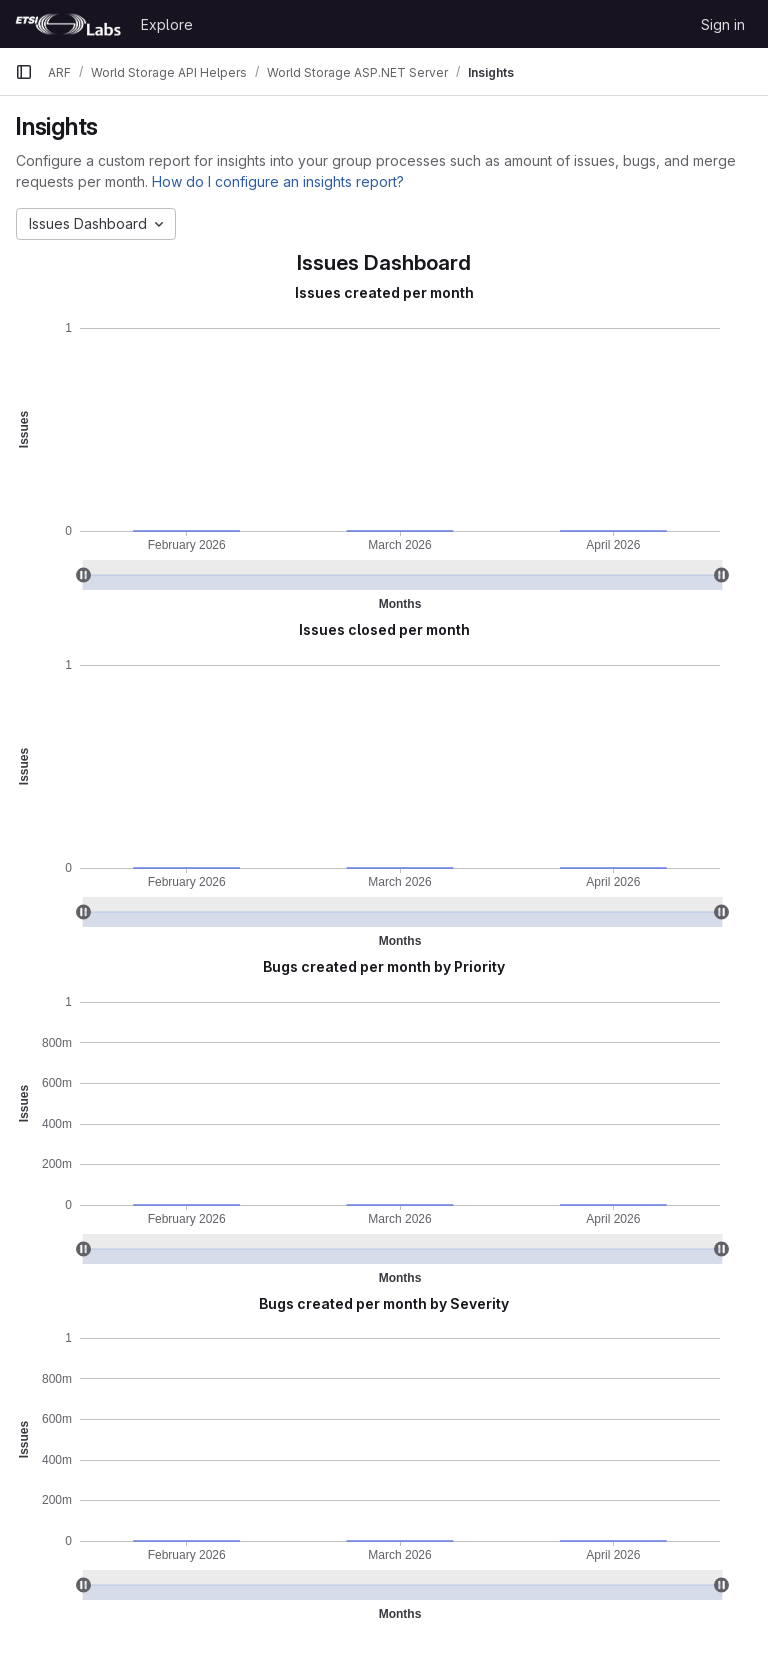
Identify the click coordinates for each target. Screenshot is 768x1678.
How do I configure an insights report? (278, 181)
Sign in (723, 24)
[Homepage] (68, 24)
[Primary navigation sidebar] (24, 72)
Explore (167, 24)
